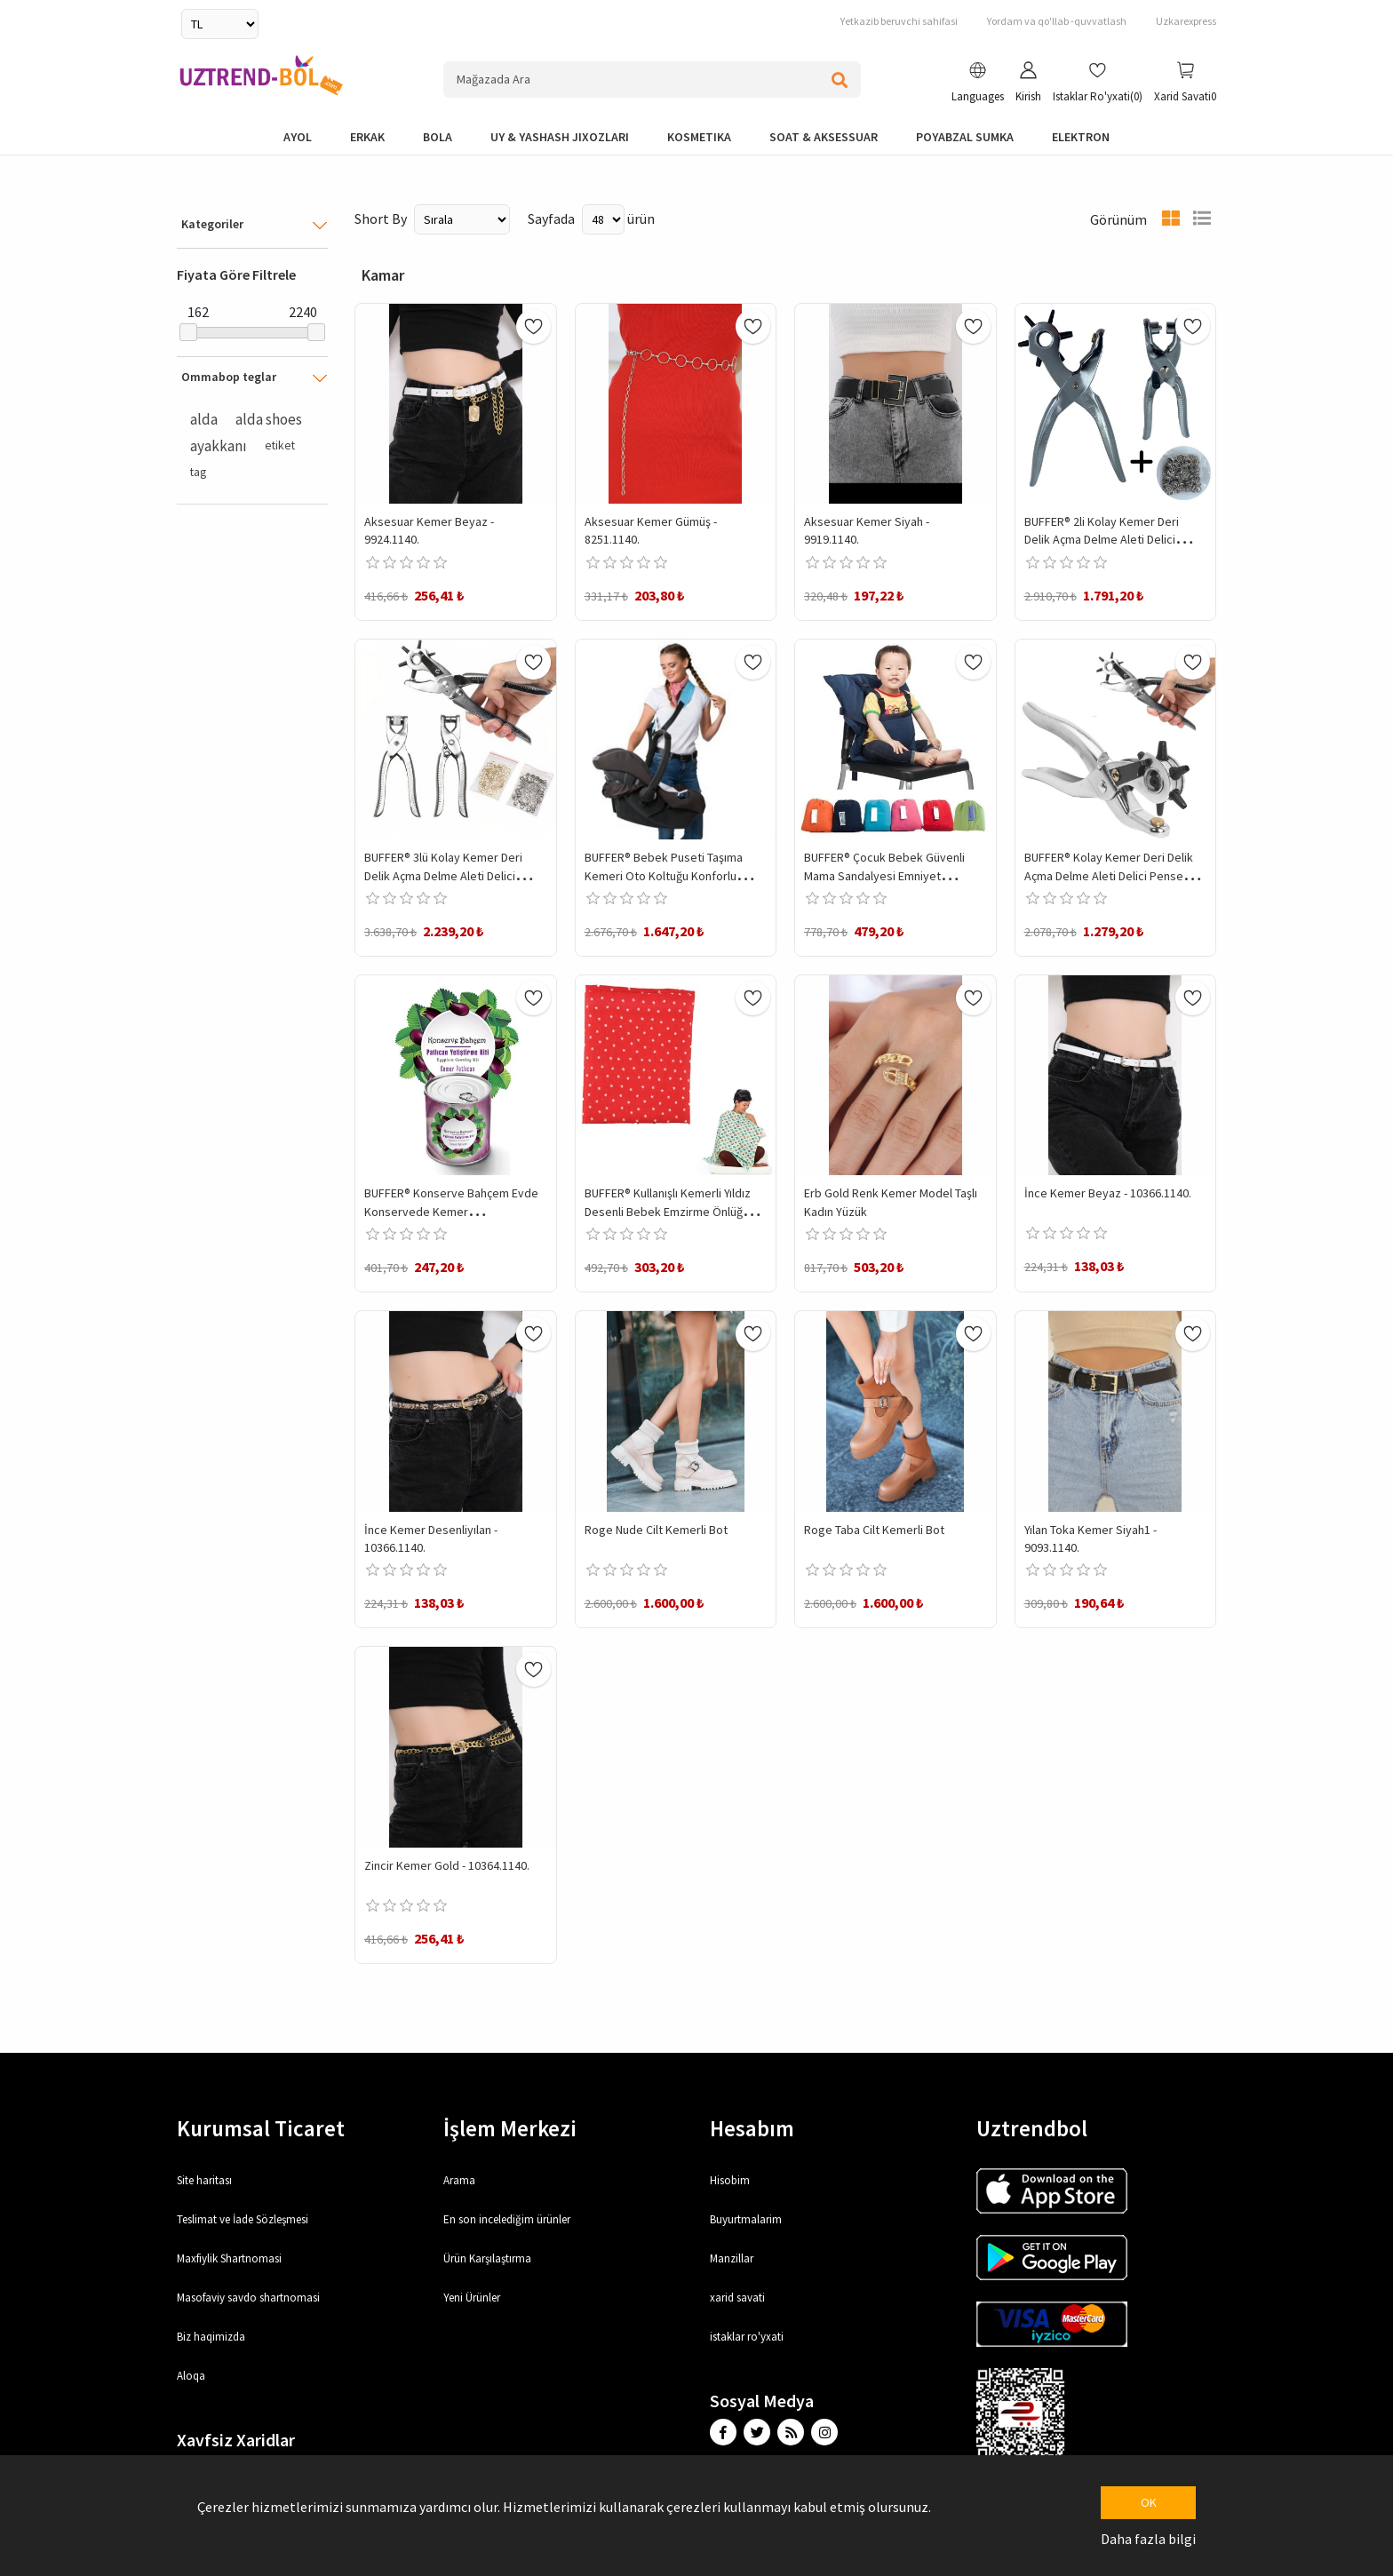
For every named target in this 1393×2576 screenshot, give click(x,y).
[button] (977, 84)
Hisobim (730, 2180)
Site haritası (204, 2180)
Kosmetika (699, 137)
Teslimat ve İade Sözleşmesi (242, 2219)
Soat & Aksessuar (823, 137)
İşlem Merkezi (510, 2128)
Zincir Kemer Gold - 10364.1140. (446, 1865)
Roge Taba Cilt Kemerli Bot (874, 1530)
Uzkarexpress (1186, 21)
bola (437, 137)
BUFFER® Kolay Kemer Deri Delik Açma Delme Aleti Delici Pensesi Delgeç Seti (1108, 875)
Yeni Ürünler (471, 2297)
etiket (280, 445)
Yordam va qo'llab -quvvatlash (1056, 21)
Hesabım (752, 2128)
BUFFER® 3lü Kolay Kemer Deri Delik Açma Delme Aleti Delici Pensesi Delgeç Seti (443, 875)
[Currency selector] (220, 24)
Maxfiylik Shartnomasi (229, 2258)
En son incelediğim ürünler (506, 2219)
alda (204, 419)
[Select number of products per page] (603, 219)
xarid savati (737, 2297)
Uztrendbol (1031, 2128)
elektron (1081, 137)
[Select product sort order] (462, 219)
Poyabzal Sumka (965, 137)
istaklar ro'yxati (747, 2336)
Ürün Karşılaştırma (487, 2258)
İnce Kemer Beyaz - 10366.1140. (1107, 1193)
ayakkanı (218, 446)
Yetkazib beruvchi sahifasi (899, 21)
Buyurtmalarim (746, 2219)
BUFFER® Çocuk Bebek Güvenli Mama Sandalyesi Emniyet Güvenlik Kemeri (884, 875)
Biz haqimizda (211, 2336)
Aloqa (191, 2375)
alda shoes (268, 419)
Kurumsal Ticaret (261, 2128)
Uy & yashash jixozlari (559, 137)
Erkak (367, 137)
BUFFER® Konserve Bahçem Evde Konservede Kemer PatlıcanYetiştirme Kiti (451, 1211)
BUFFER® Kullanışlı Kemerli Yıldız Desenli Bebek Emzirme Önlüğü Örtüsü (668, 1211)
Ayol (297, 137)
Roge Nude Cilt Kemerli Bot (656, 1530)
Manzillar (731, 2258)
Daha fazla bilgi (1148, 2539)
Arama (459, 2180)
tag (198, 472)
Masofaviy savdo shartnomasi (248, 2297)
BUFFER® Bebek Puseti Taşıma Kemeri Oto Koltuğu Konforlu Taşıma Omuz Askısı (664, 875)
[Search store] (652, 79)
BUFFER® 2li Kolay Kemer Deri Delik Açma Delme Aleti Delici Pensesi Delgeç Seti (1101, 539)
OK (1149, 2502)
